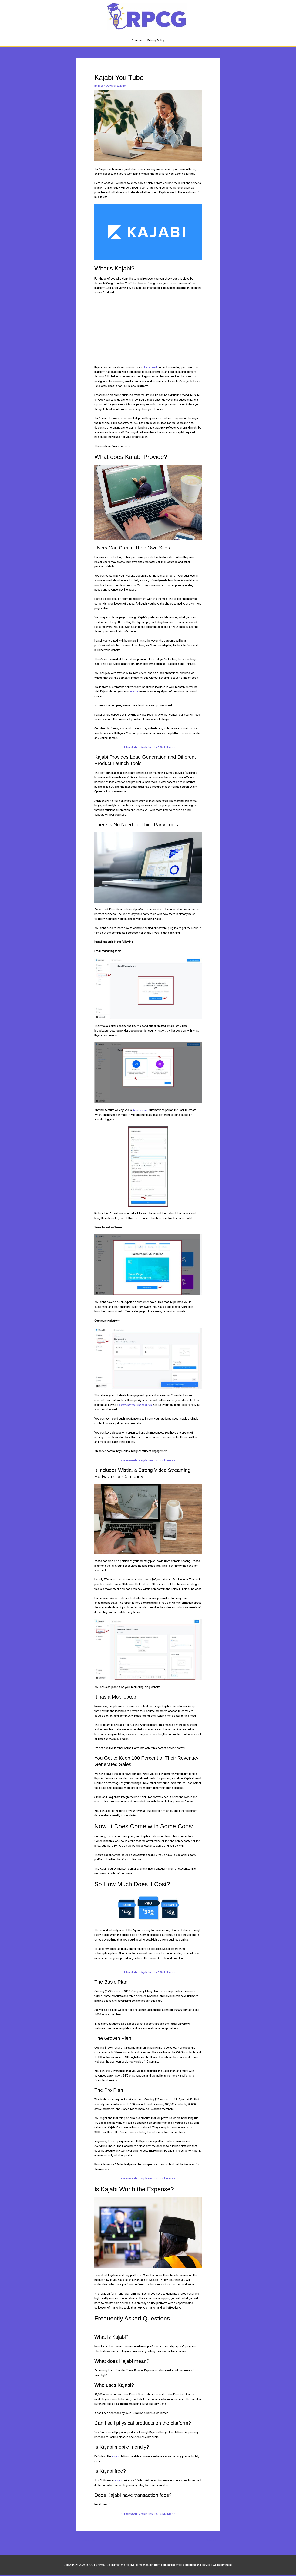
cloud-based (150, 367)
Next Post (212, 2540)
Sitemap (100, 2566)
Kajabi (115, 2456)
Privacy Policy (155, 41)
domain (135, 692)
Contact (137, 41)
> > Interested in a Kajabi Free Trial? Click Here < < (148, 747)
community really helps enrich (137, 1405)
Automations (141, 1110)
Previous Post (86, 2540)
